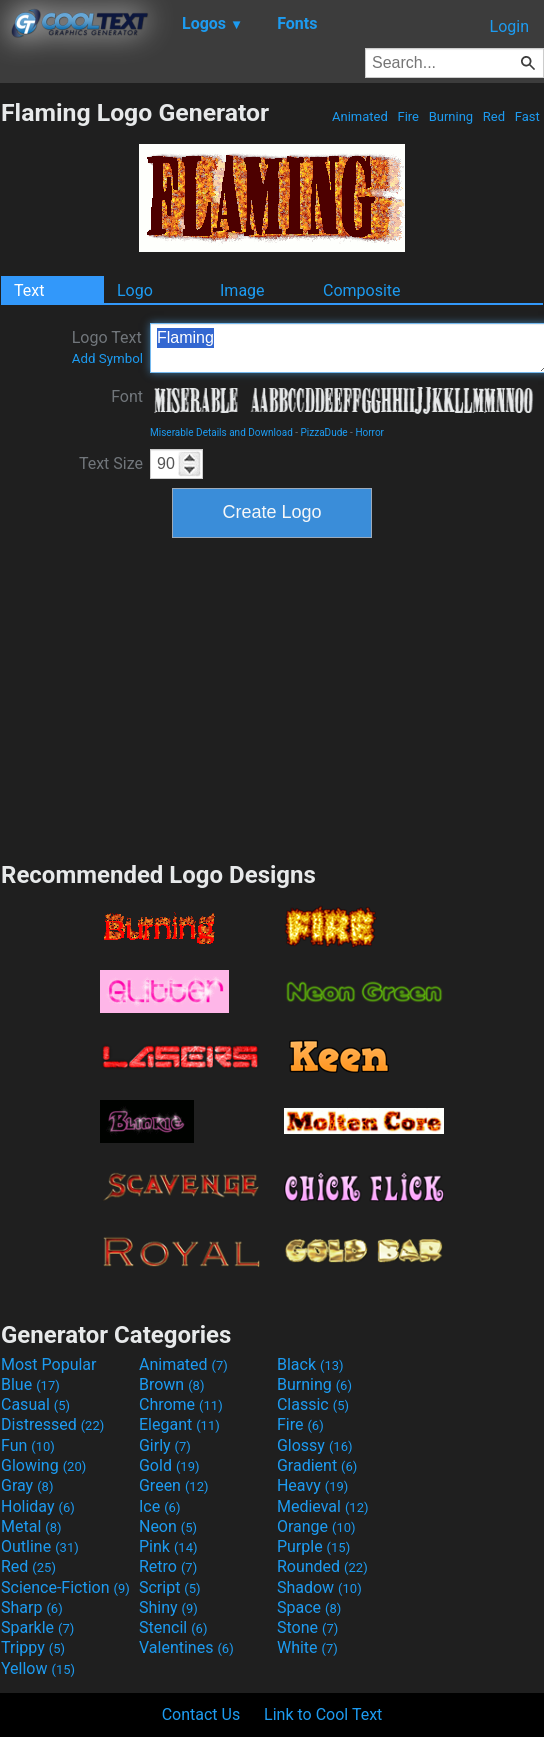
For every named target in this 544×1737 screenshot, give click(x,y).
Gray (27, 1485)
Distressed (52, 1424)
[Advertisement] (272, 697)
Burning (450, 116)
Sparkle (37, 1627)
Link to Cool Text (323, 1714)
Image (242, 290)
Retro (168, 1566)
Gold (169, 1465)
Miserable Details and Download (221, 432)
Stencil (173, 1627)
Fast (527, 116)
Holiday (38, 1506)
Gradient (317, 1465)
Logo (135, 290)
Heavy (312, 1485)
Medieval (323, 1506)
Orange (316, 1526)
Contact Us (201, 1714)
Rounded (322, 1566)
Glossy (315, 1445)
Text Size (111, 463)
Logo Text (107, 347)
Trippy (33, 1647)
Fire (408, 116)
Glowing (43, 1465)
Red (494, 116)
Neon (168, 1526)
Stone (307, 1627)
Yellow (38, 1668)
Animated (360, 116)
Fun (28, 1445)
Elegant (179, 1424)
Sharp (32, 1607)
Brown (171, 1384)
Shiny (168, 1607)
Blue (30, 1384)
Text (29, 290)
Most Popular (49, 1364)
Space (309, 1607)
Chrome (181, 1404)
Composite (362, 290)
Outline (40, 1546)
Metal (31, 1526)
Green (174, 1485)
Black (310, 1364)
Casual (35, 1404)
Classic (313, 1404)
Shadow (319, 1587)
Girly (165, 1445)
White (307, 1647)
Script (170, 1587)
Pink (168, 1546)
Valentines (186, 1647)
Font (127, 396)
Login (509, 26)
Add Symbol (107, 358)
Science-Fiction (65, 1587)
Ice (159, 1506)
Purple (313, 1546)
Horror (369, 432)
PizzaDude (324, 432)
